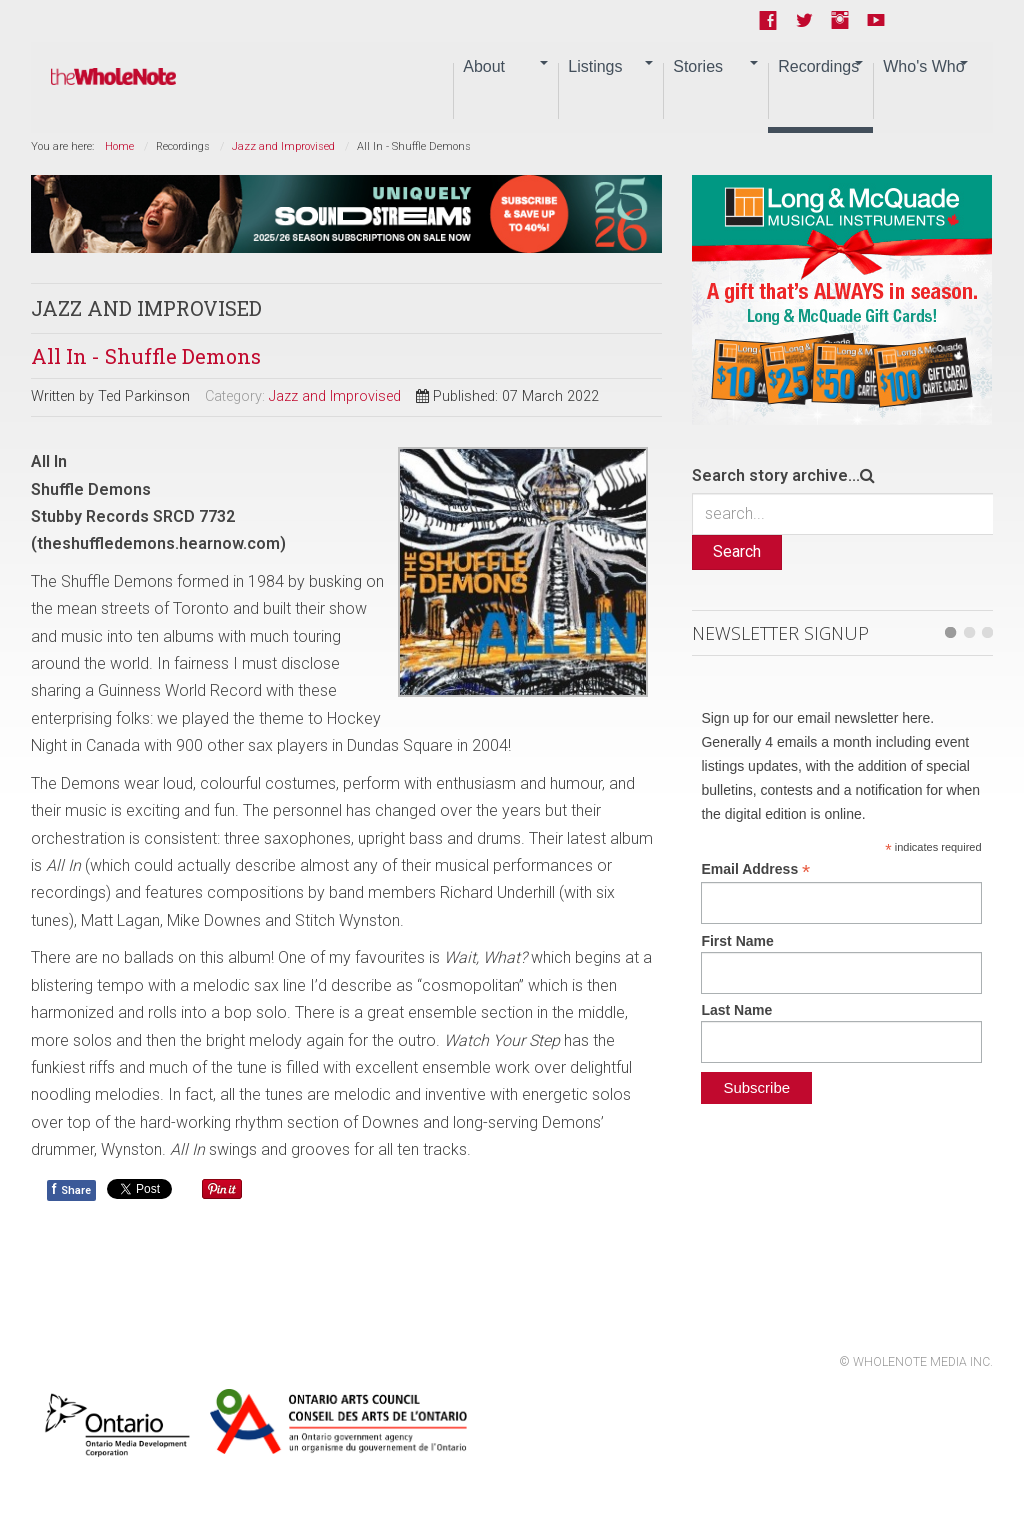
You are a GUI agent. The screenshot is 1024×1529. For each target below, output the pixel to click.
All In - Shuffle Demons (146, 356)
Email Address (755, 869)
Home (119, 146)
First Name (737, 941)
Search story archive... (776, 475)
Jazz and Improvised (283, 146)
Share (71, 1189)
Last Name (736, 1010)
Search (737, 551)
